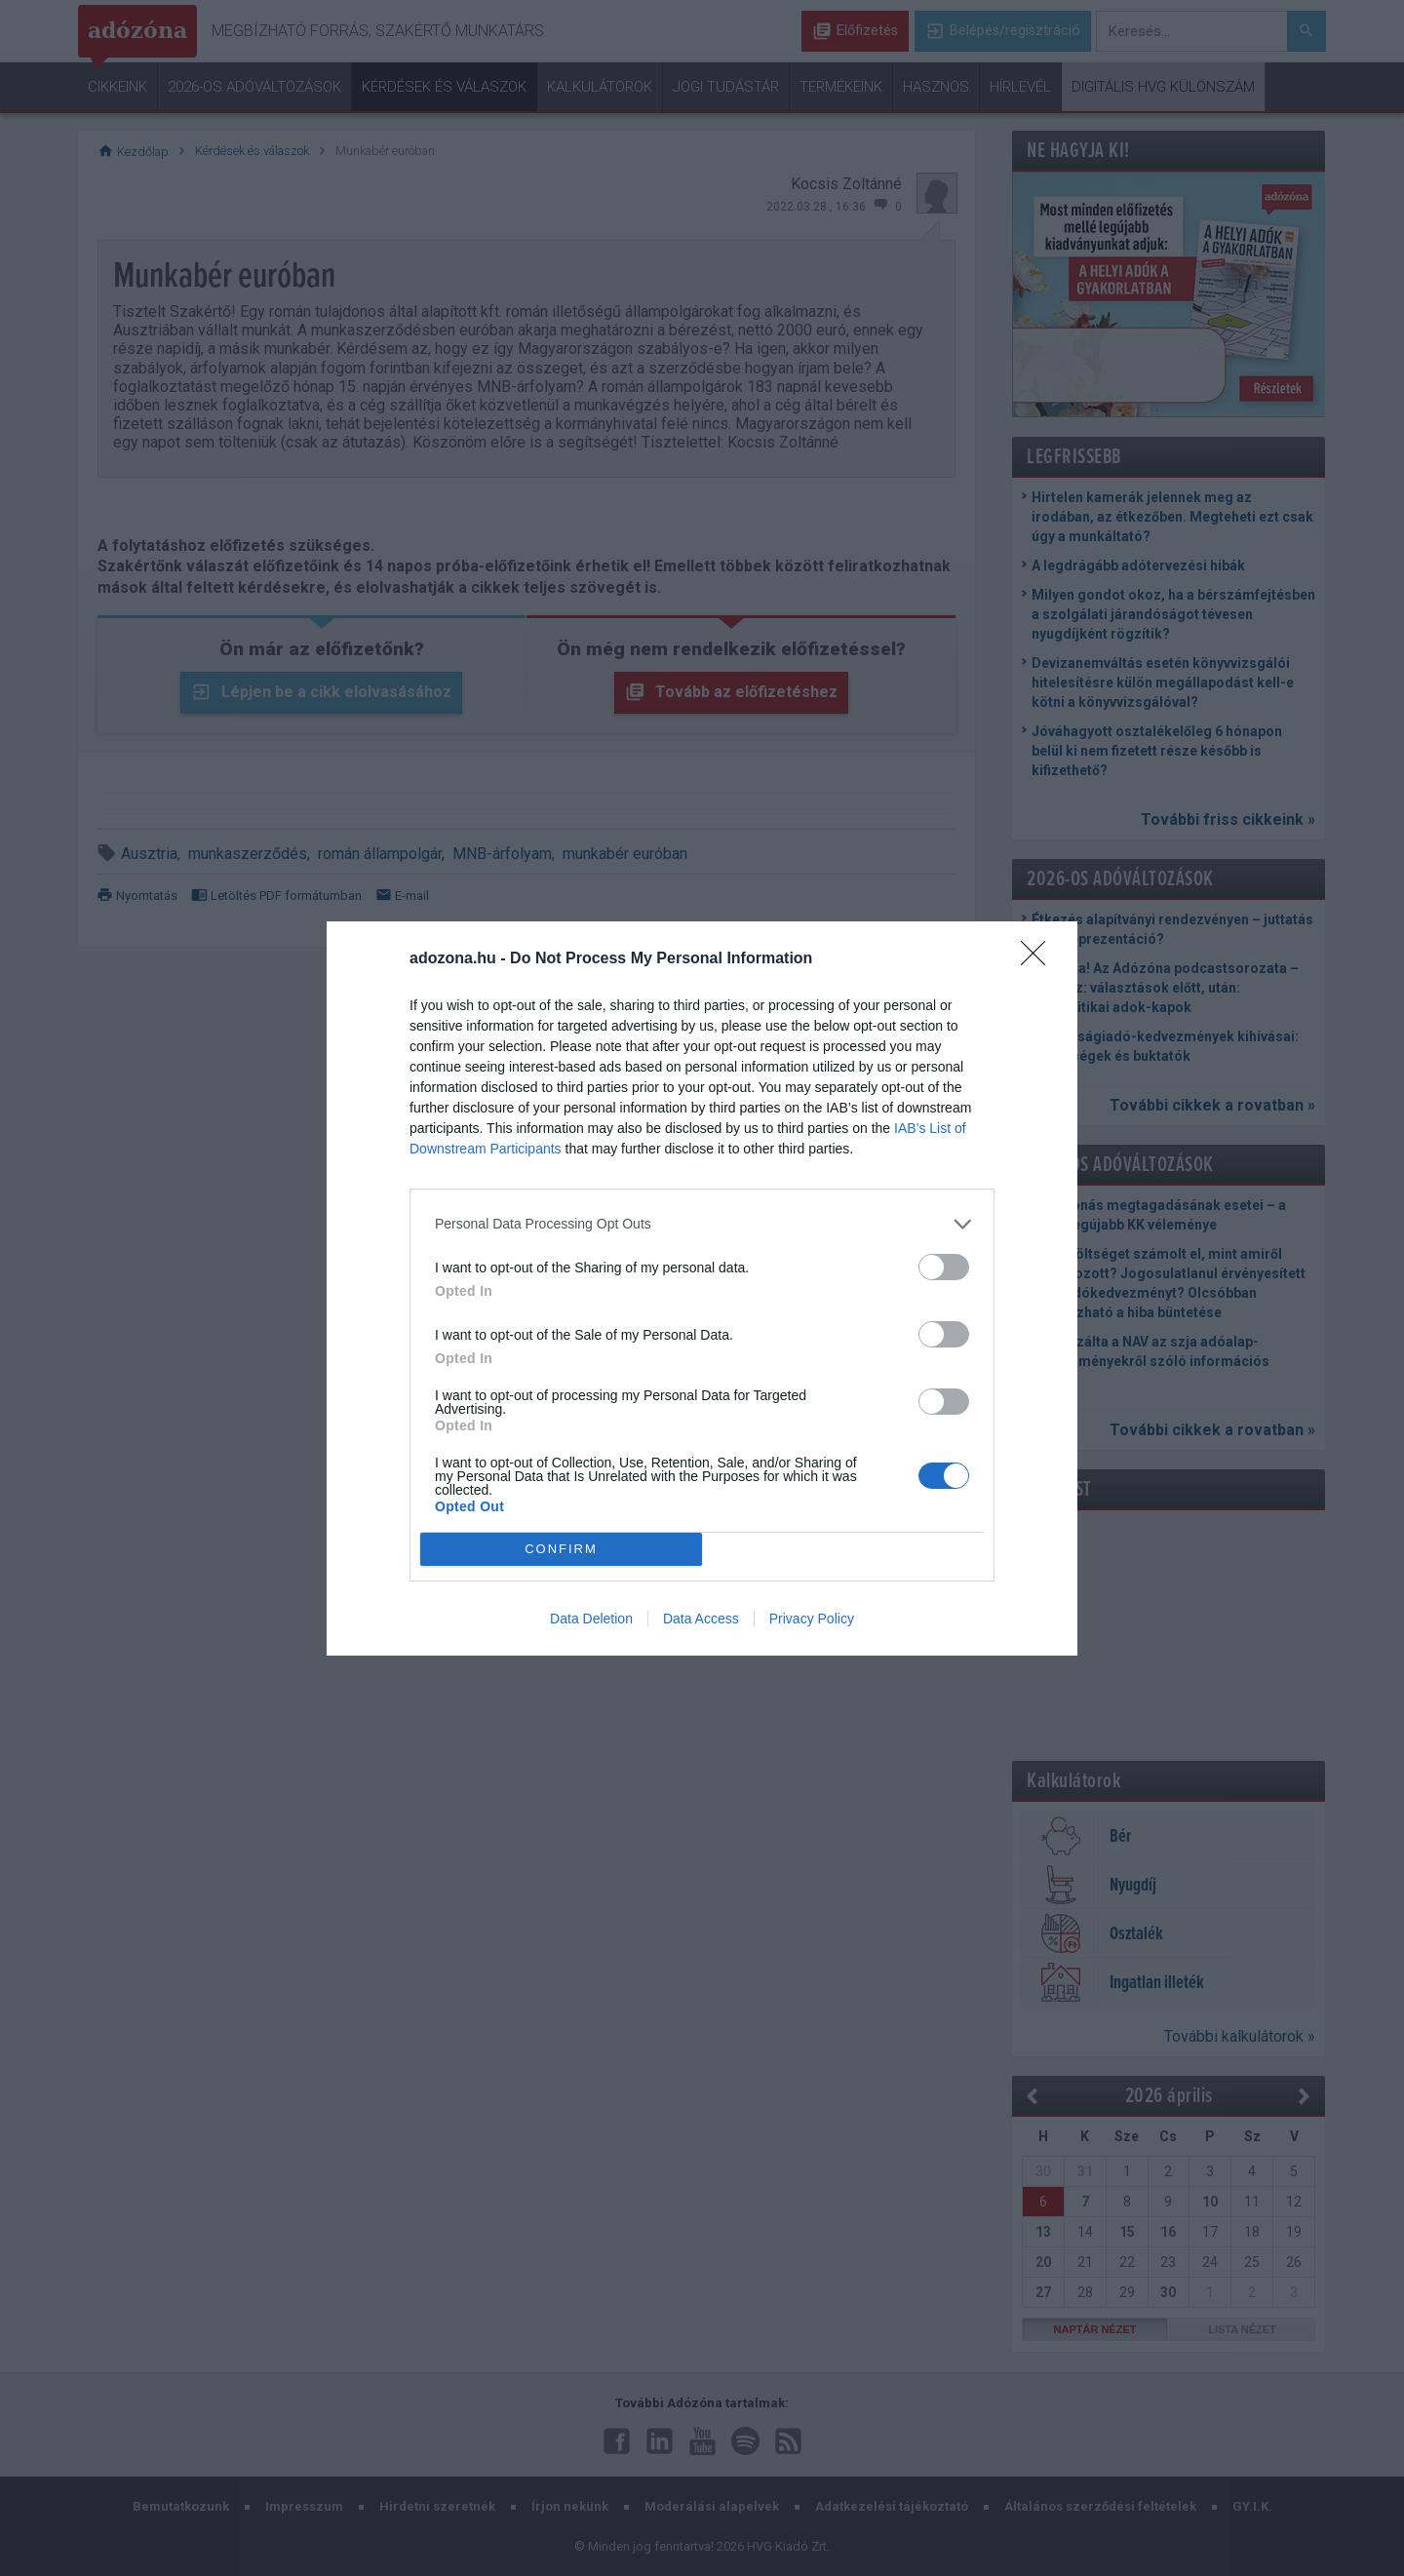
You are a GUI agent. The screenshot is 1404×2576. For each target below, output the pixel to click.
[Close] (1039, 959)
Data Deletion (591, 1618)
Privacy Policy (811, 1618)
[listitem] (702, 1224)
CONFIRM (561, 1549)
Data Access (701, 1618)
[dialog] (702, 1288)
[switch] (943, 1267)
